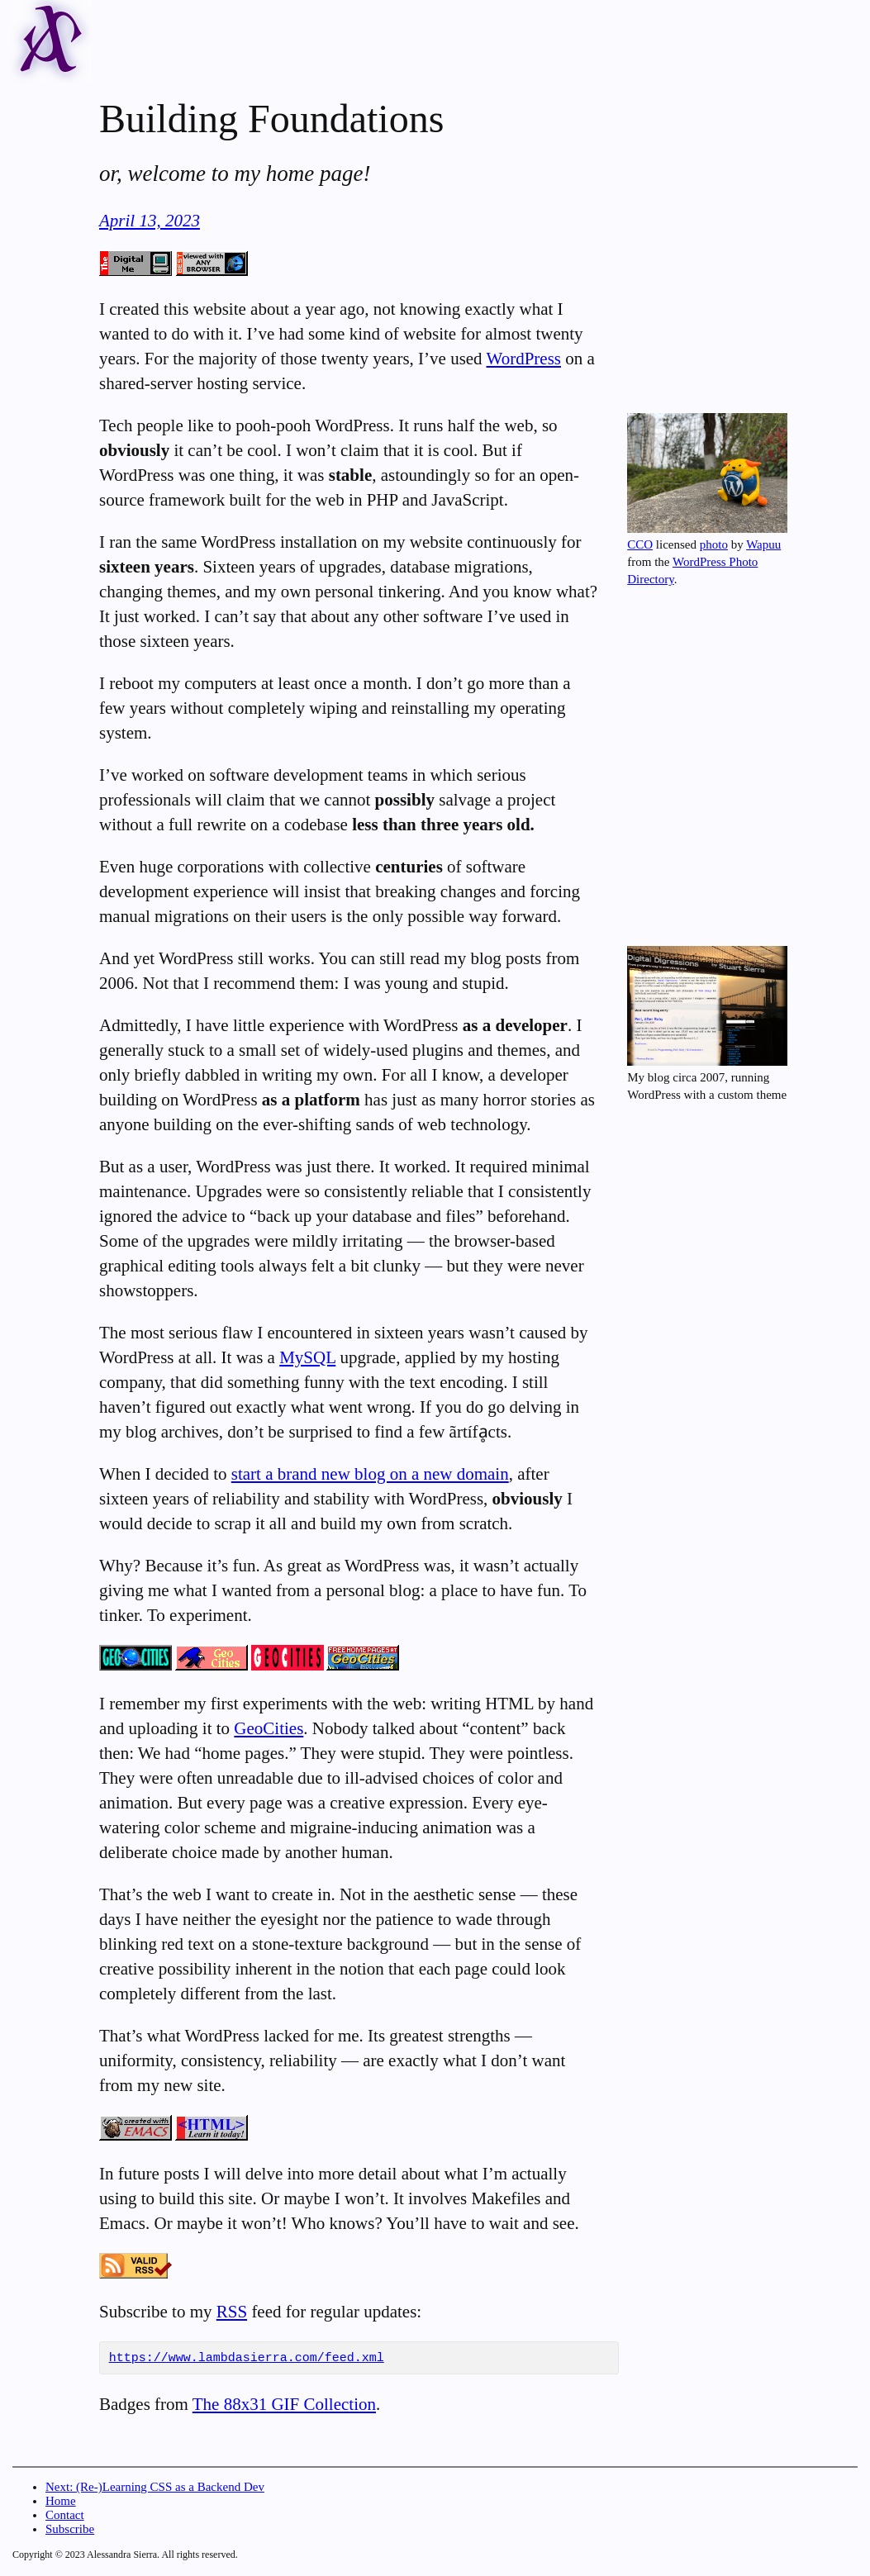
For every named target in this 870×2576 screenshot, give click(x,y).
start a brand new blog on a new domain (370, 1474)
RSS (231, 2312)
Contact (64, 2517)
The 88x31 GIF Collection (284, 2407)
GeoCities (268, 1728)
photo (714, 544)
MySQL (307, 1357)
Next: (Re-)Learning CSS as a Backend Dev (154, 2489)
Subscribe (69, 2531)
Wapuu (763, 544)
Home (60, 2503)
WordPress (524, 358)
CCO (640, 544)
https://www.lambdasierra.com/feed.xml (246, 2359)
